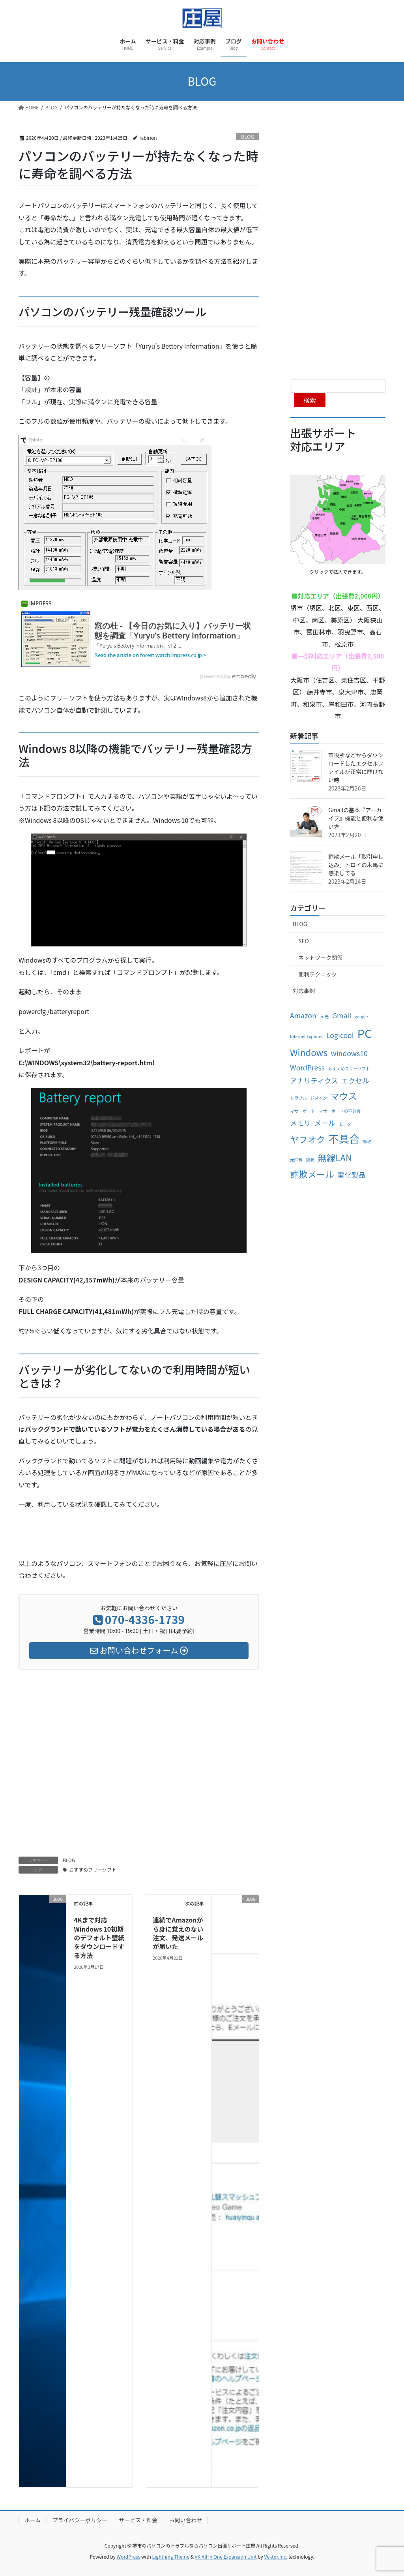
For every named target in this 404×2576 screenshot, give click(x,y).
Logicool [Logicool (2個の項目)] (340, 1035)
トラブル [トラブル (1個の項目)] (298, 1098)
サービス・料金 (138, 2520)
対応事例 (304, 991)
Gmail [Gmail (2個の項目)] (341, 1015)
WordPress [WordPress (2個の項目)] (307, 1067)
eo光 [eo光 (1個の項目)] (324, 1017)
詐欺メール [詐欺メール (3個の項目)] (312, 1174)
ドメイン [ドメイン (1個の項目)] (318, 1098)
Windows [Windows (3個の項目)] (308, 1052)
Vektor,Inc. (275, 2556)
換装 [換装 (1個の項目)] (310, 1159)
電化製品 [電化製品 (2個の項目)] (351, 1175)
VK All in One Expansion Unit (226, 2556)
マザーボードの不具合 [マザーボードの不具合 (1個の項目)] (340, 1111)
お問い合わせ (185, 2520)
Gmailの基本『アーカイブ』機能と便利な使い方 (355, 818)
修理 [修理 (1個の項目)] (367, 1141)
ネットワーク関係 (320, 957)
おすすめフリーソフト (92, 1869)
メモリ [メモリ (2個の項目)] (300, 1123)
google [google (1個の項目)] (361, 1017)
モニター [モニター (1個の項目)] (347, 1124)
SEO (303, 941)
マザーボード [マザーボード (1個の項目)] (302, 1111)
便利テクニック (317, 974)
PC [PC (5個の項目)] (364, 1033)
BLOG (247, 136)
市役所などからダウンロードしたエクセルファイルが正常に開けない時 (355, 767)
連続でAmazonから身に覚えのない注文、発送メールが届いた (178, 1933)
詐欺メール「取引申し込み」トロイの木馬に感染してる (355, 864)
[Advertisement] (139, 1754)
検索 (309, 400)
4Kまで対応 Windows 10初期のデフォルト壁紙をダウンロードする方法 (99, 1937)
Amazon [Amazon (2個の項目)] (303, 1015)
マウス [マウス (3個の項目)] (343, 1095)
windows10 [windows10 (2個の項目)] (349, 1053)
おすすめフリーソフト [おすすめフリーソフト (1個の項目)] (349, 1069)
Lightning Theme (170, 2556)
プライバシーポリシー (80, 2520)
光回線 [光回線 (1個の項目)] (296, 1159)
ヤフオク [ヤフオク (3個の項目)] (307, 1139)
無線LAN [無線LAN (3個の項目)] (335, 1157)
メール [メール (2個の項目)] (324, 1123)
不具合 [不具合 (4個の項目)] (343, 1138)
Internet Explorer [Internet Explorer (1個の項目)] (306, 1036)
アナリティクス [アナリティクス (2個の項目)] (314, 1080)
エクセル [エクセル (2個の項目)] (355, 1080)
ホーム (32, 2520)
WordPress (128, 2556)
